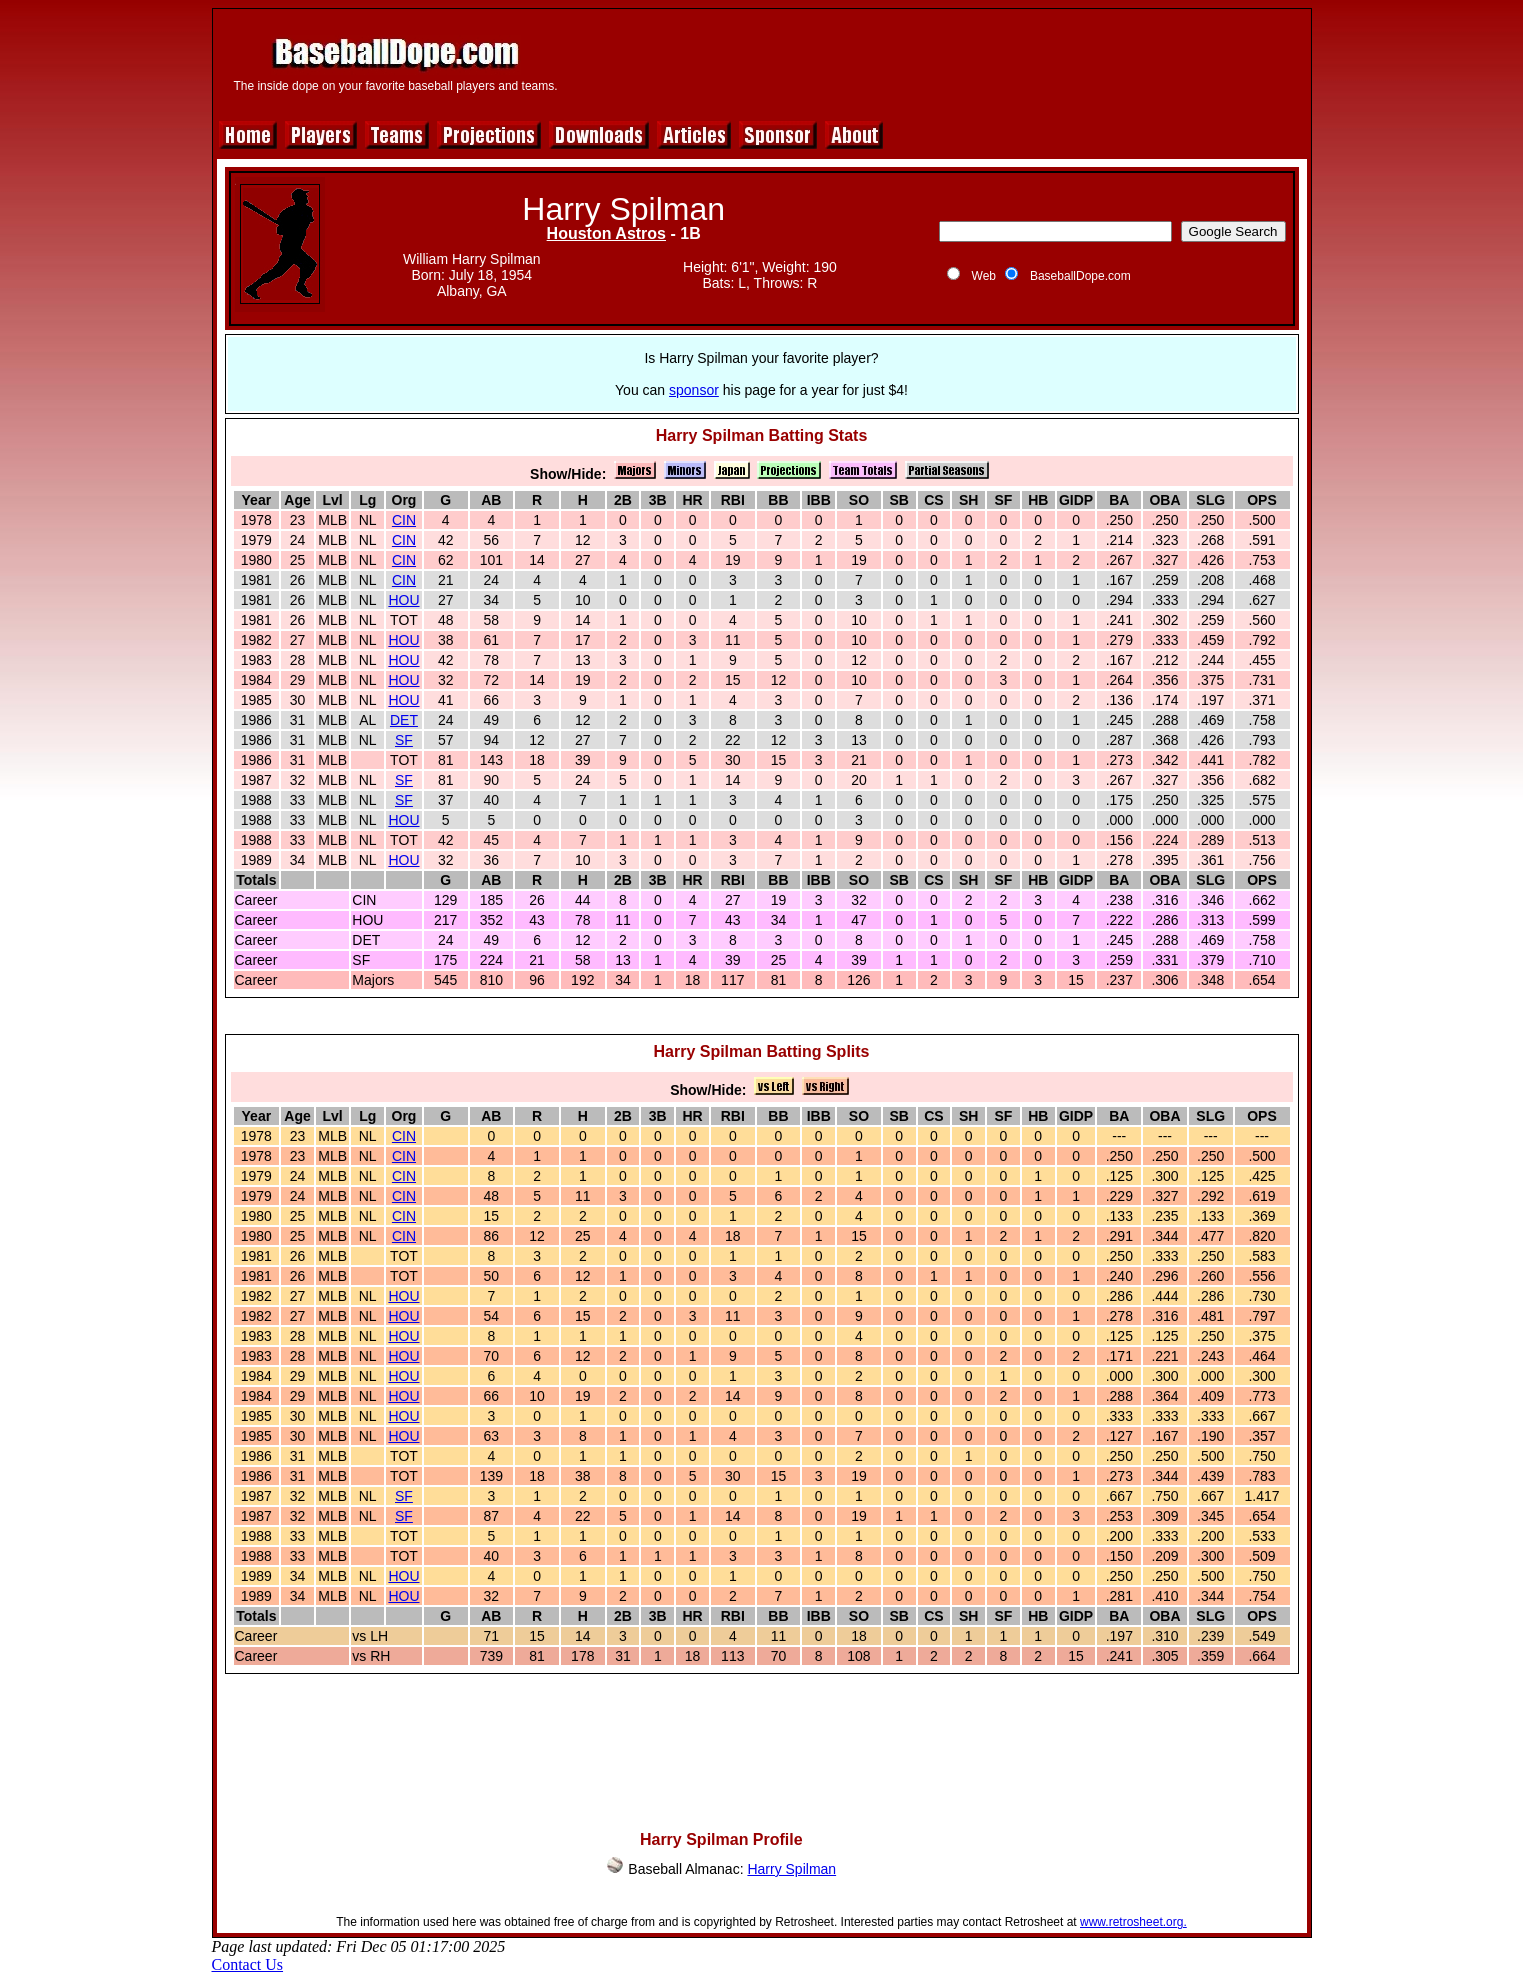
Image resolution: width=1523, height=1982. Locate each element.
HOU (403, 600)
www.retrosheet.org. (1133, 1922)
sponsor (694, 390)
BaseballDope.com (1080, 276)
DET (404, 720)
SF (404, 740)
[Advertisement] (939, 62)
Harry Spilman (791, 1869)
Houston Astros (606, 233)
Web (984, 276)
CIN (404, 520)
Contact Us (248, 1964)
